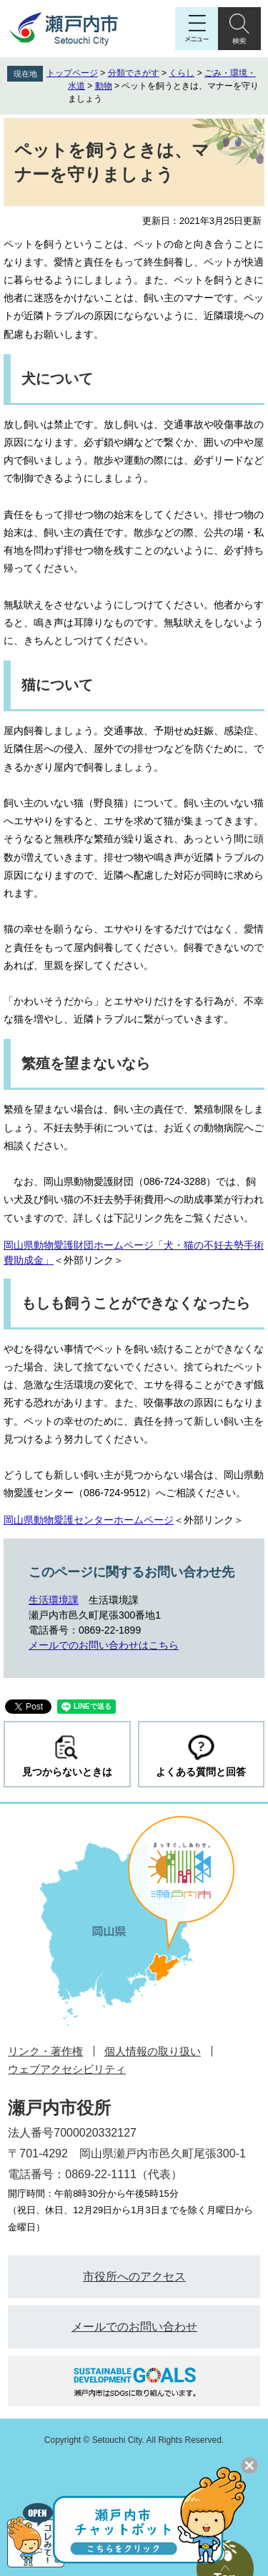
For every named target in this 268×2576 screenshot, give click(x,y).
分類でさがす (133, 73)
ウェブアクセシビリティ (67, 2069)
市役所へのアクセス (134, 2276)
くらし (181, 73)
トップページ (72, 73)
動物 (103, 86)
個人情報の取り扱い (152, 2051)
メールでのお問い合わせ (134, 2327)
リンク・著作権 (45, 2051)
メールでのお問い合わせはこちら (104, 1645)
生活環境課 (54, 1600)
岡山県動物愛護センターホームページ (89, 1520)
